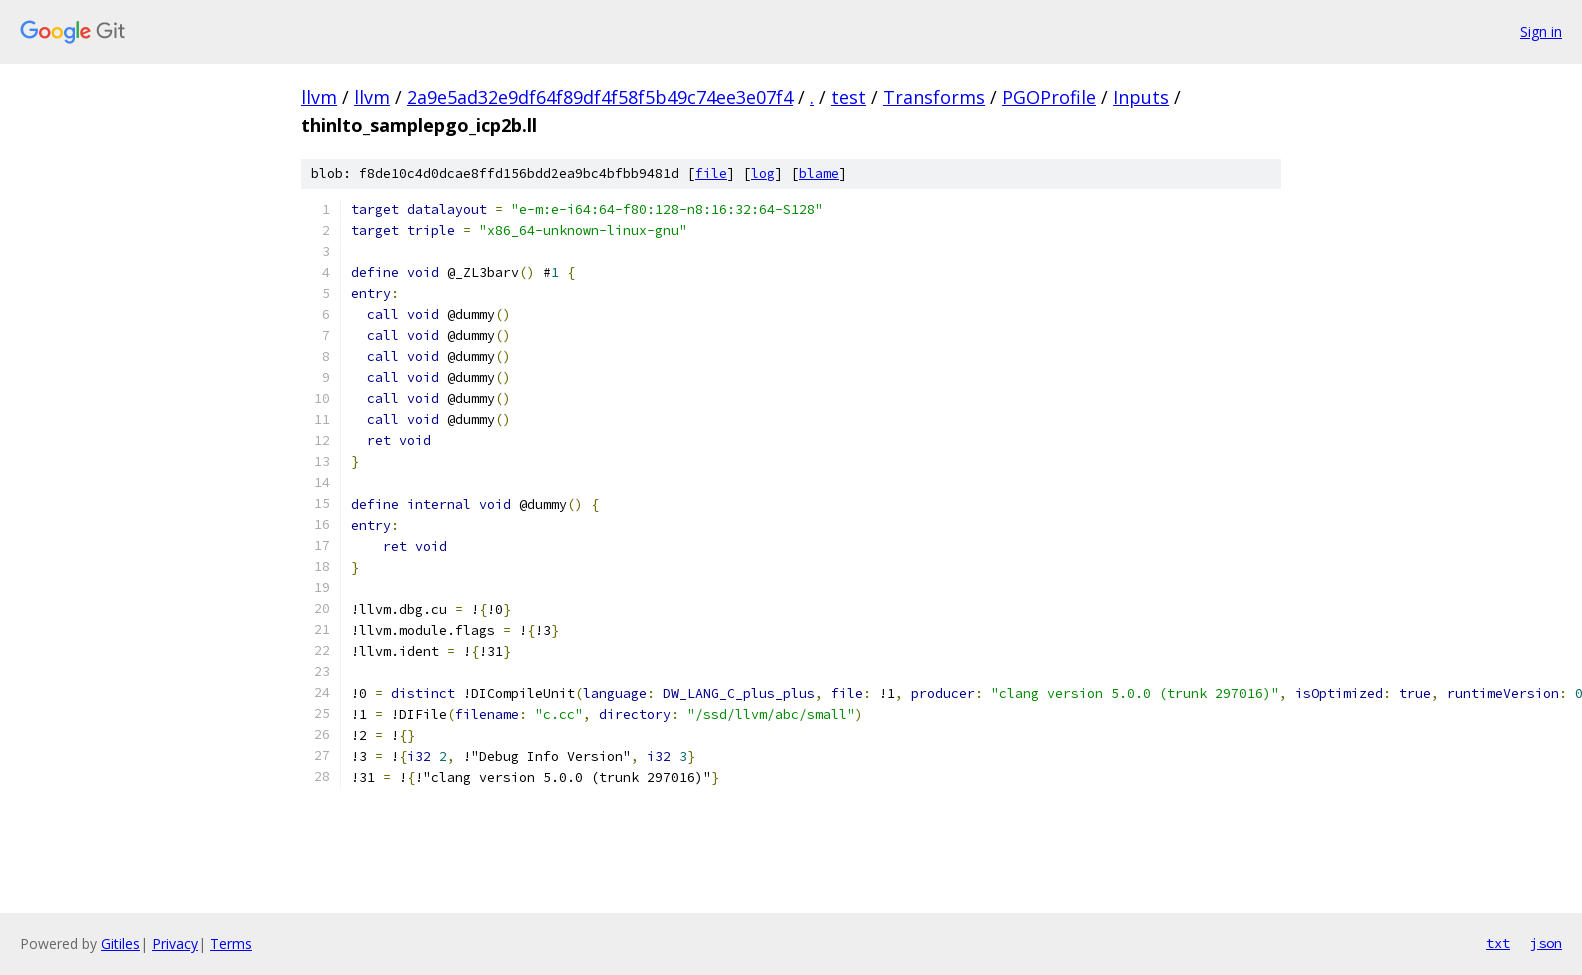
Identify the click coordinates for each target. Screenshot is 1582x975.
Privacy (175, 943)
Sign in (1541, 31)
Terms (231, 943)
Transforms (934, 97)
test (848, 97)
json (1546, 943)
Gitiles (120, 943)
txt (1498, 943)
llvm (319, 97)
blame (819, 173)
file (711, 173)
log (763, 173)
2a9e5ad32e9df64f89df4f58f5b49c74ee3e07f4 (600, 97)
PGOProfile (1049, 97)
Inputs (1141, 97)
